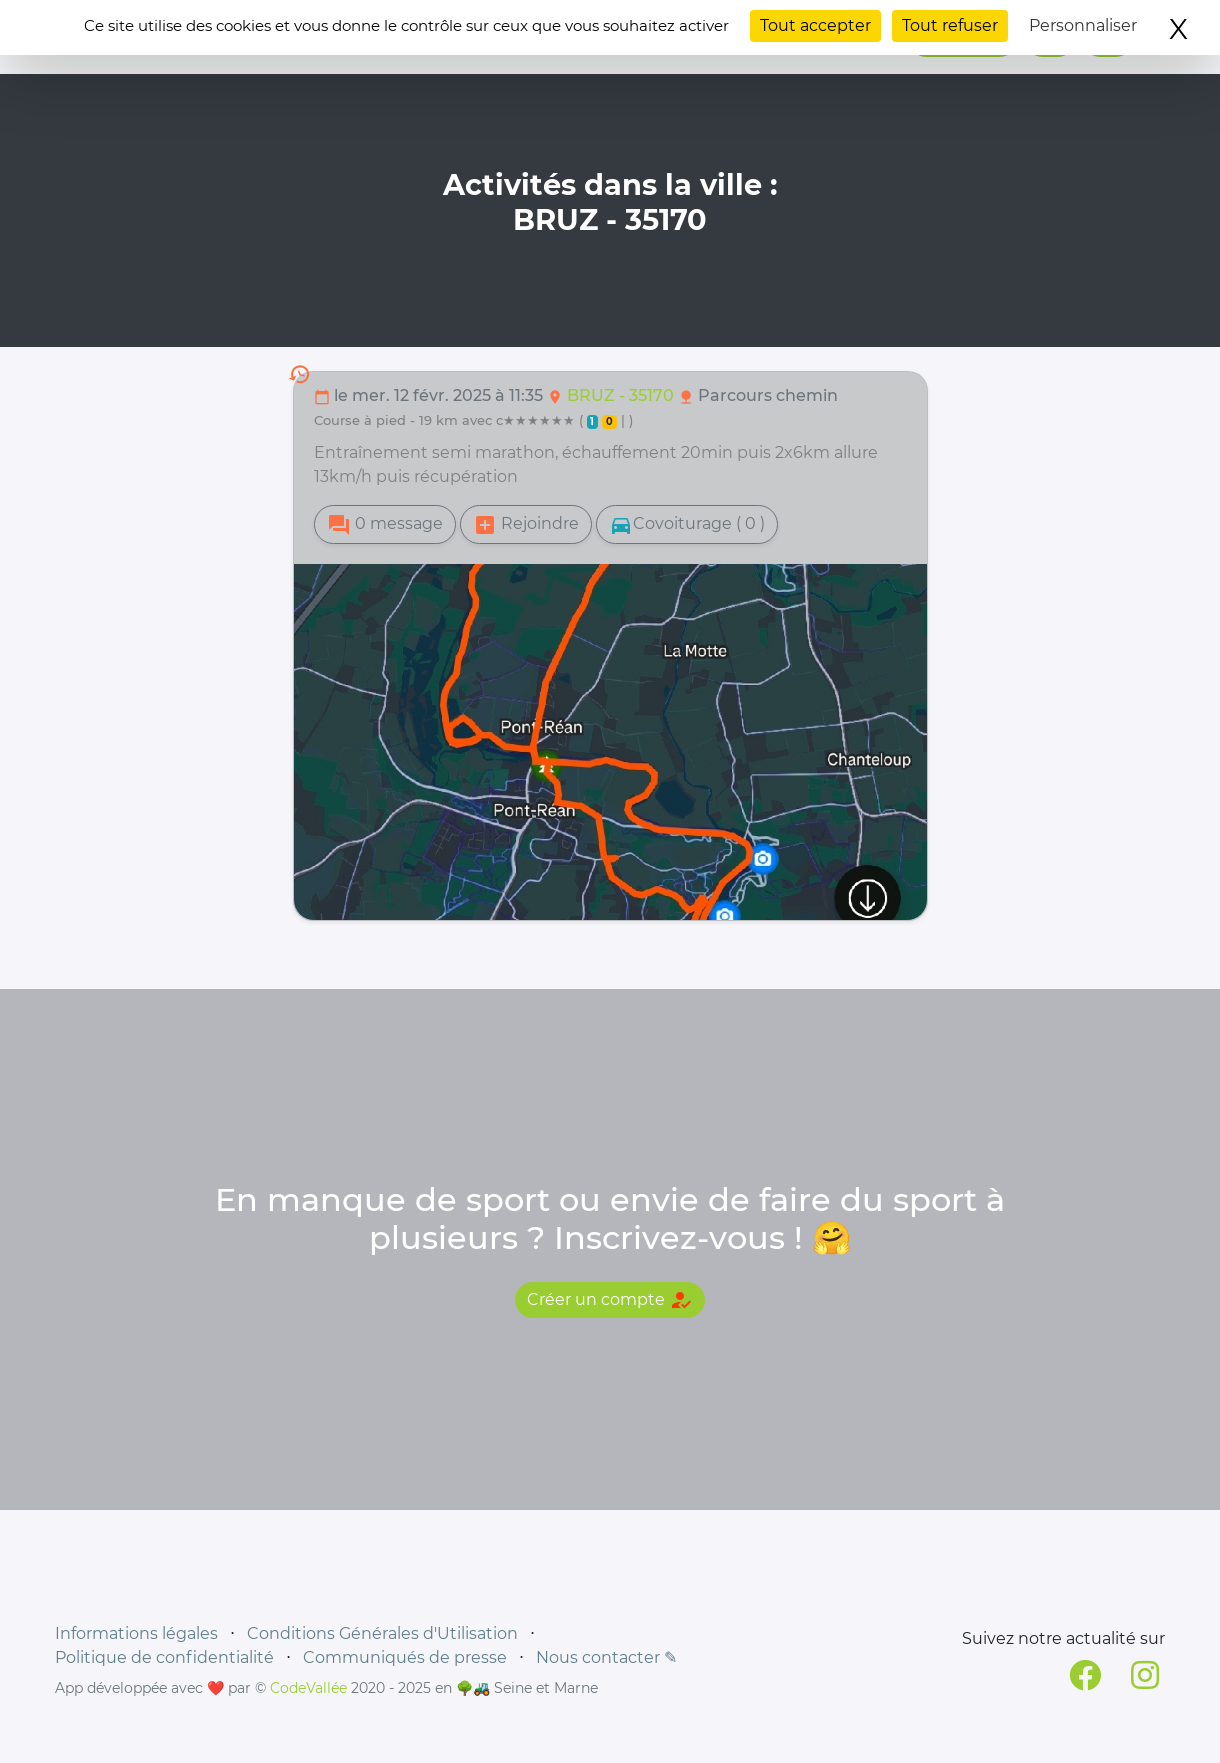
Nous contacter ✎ (606, 1657)
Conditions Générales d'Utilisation (382, 1633)
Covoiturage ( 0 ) (687, 525)
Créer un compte (610, 1300)
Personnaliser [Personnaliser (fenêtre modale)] (1083, 25)
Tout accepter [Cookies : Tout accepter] (815, 25)
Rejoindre (526, 525)
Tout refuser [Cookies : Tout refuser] (950, 25)
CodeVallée (308, 1688)
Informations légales (136, 1633)
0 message (385, 525)
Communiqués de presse (405, 1657)
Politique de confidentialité (164, 1657)
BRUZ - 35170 (622, 395)
